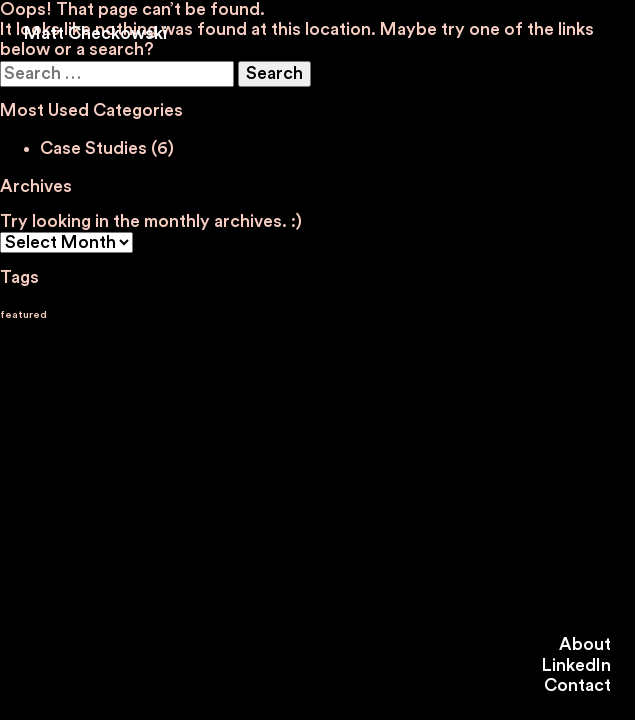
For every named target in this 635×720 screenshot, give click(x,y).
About (585, 644)
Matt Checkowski (95, 33)
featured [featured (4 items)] (23, 314)
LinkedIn (576, 665)
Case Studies (93, 148)
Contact (577, 685)
